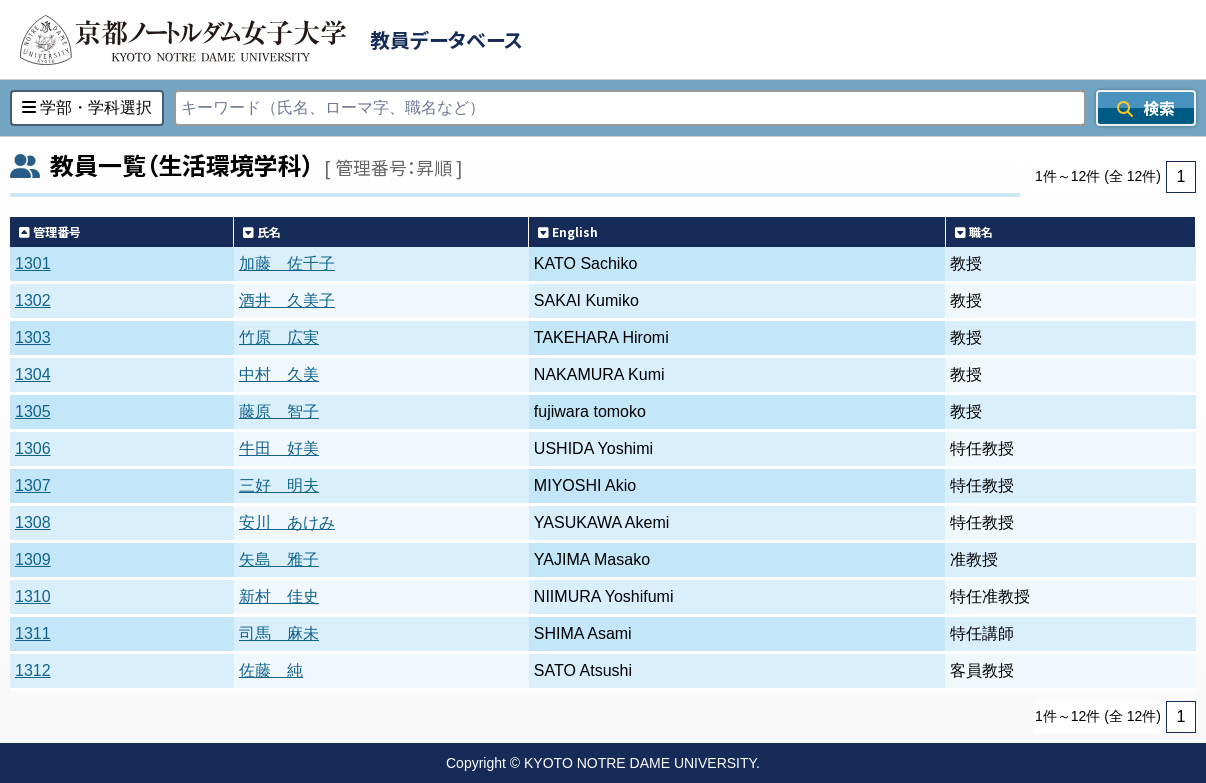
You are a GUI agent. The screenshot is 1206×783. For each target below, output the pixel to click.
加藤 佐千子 (287, 263)
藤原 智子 (279, 411)
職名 (974, 231)
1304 (33, 374)
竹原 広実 (279, 337)
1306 (33, 448)
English (568, 231)
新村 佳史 (279, 596)
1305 (33, 411)
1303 (33, 337)
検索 (1146, 108)
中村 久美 (279, 374)
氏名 (262, 231)
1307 (33, 485)
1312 (33, 670)
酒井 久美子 (287, 300)
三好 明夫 (279, 485)
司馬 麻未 (279, 633)
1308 (33, 522)
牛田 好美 (279, 448)
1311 (33, 633)
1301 (33, 263)
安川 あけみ (287, 522)
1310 (33, 596)
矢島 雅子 (279, 559)
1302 (33, 300)
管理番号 (50, 231)
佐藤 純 (271, 670)
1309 (33, 559)
